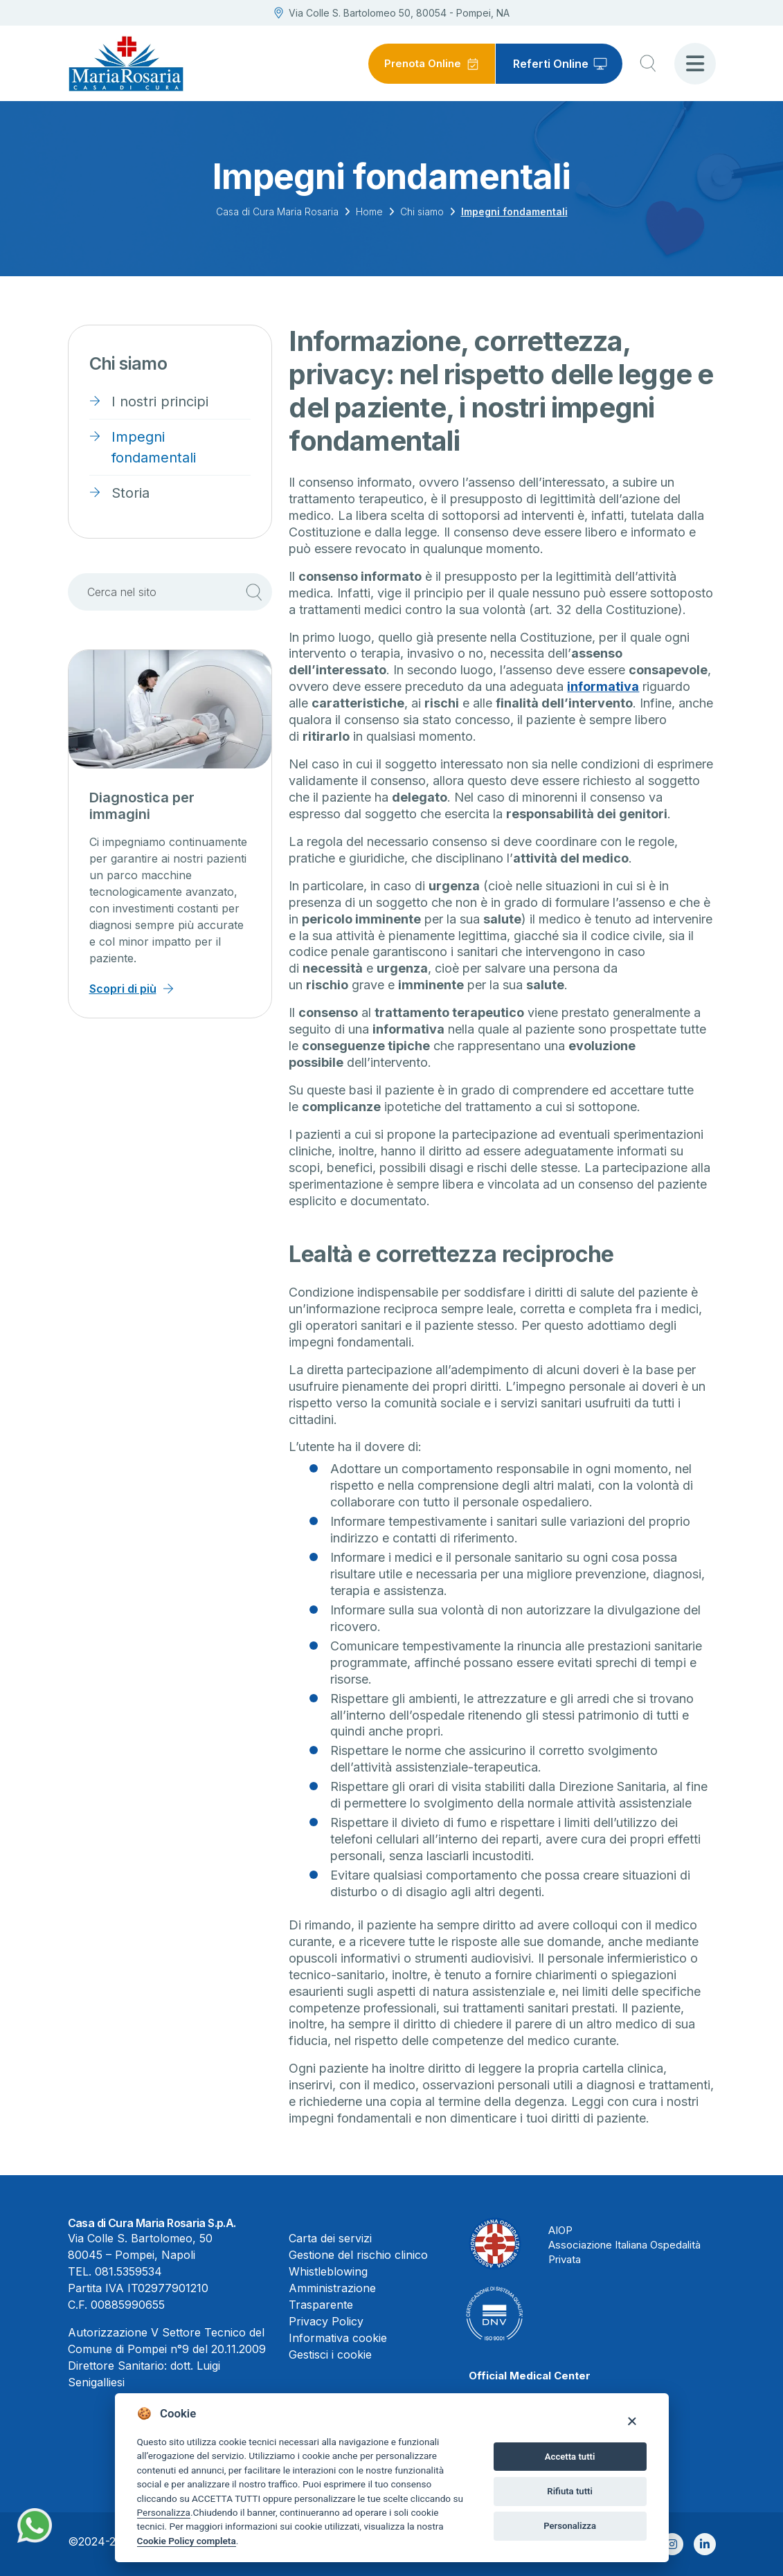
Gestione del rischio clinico (358, 2255)
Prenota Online (420, 64)
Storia (130, 493)
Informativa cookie (338, 2338)
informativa (603, 686)
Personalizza (163, 2512)
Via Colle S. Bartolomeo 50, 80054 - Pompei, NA (392, 13)
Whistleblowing (328, 2271)
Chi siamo (422, 211)
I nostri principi (159, 401)
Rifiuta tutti (570, 2491)
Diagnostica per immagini (142, 805)
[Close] (632, 2420)
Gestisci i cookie (330, 2354)
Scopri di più (122, 989)
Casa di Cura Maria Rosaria (277, 211)
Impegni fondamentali (153, 447)
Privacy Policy (326, 2321)
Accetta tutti (570, 2456)
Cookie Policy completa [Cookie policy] (186, 2540)
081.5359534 (128, 2271)
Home (369, 211)
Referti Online (550, 64)
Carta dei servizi (330, 2238)
